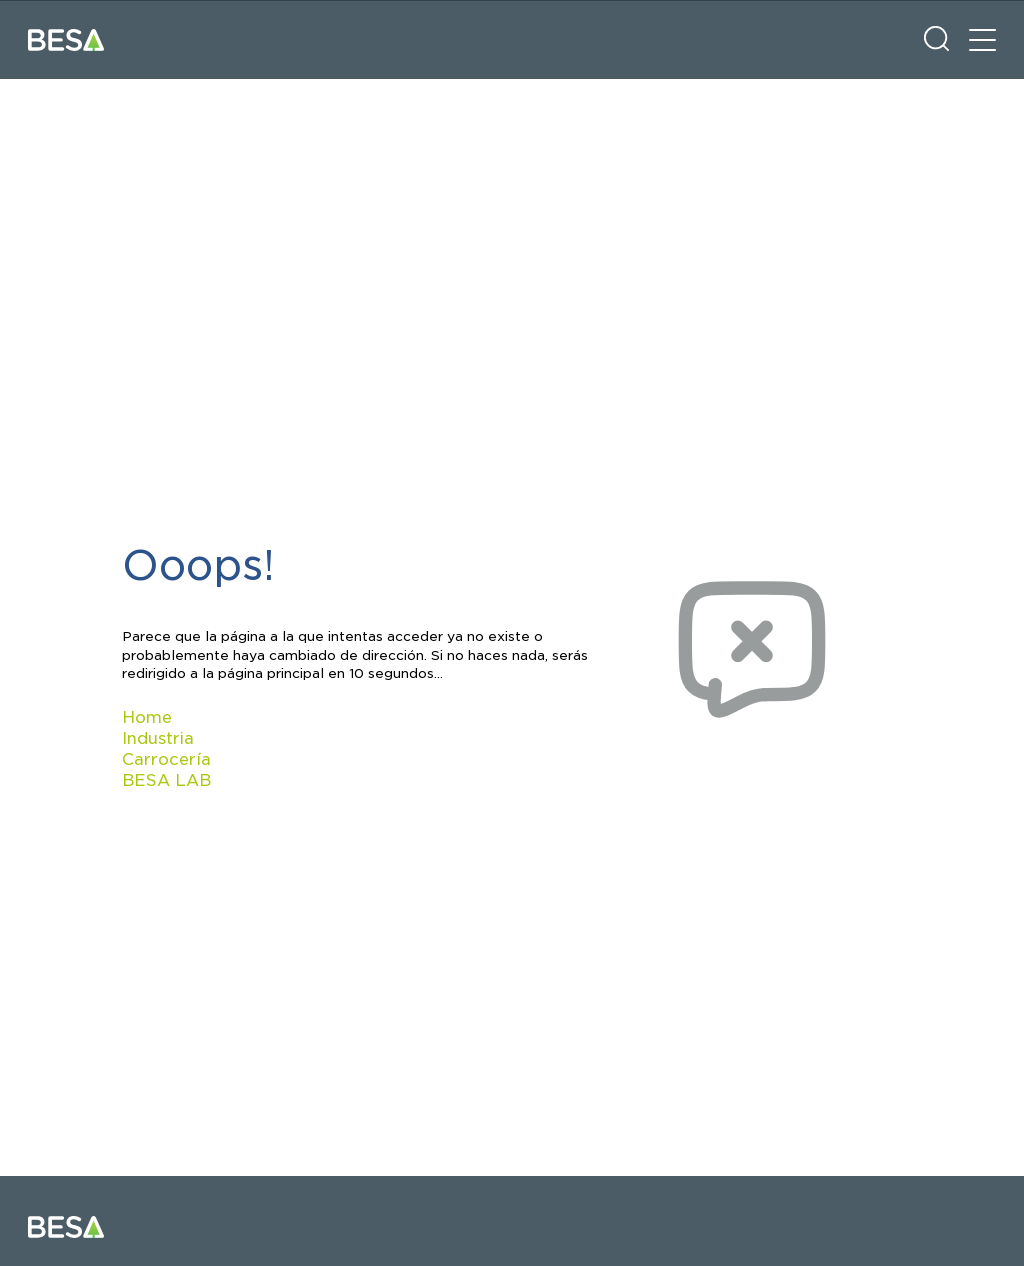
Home (147, 717)
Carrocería (166, 759)
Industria (158, 738)
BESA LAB (166, 780)
